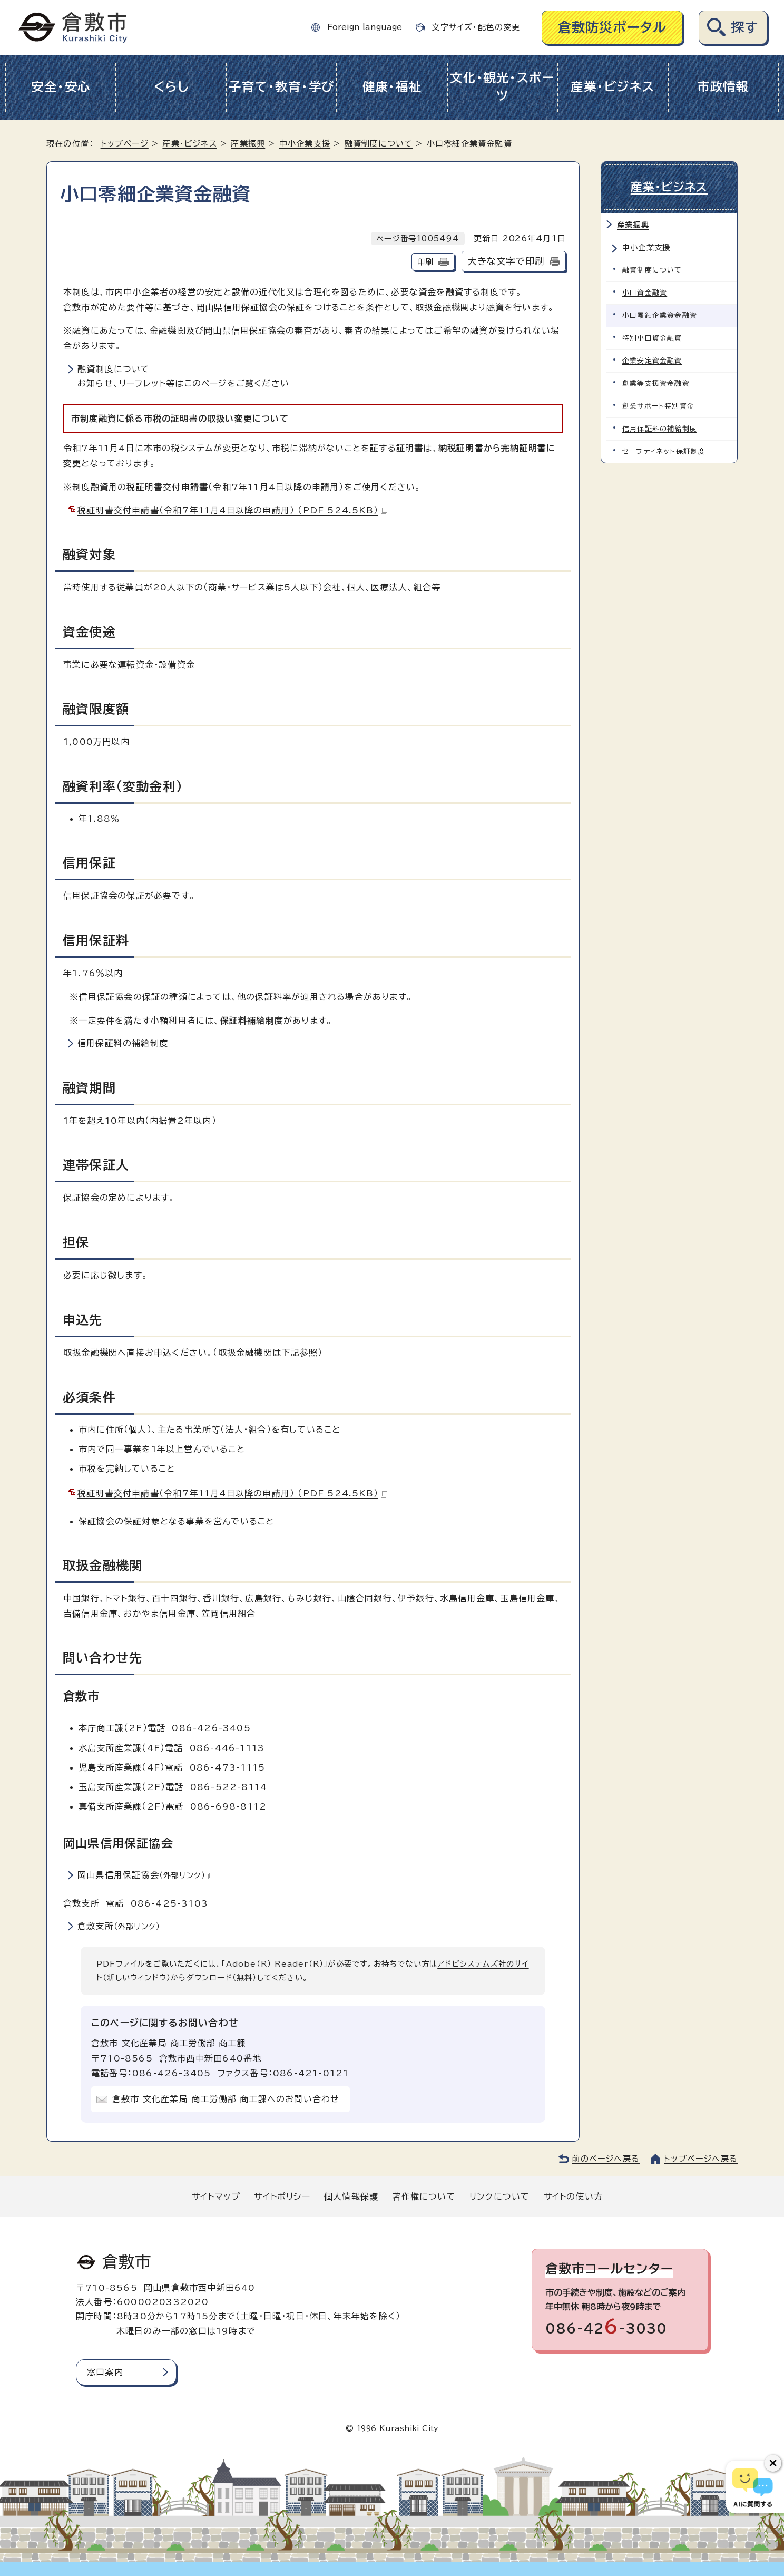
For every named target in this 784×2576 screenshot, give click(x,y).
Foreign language (364, 27)
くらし (171, 87)
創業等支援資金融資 (656, 383)
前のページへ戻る (606, 2159)
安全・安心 (61, 87)
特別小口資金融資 (652, 338)
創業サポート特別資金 (658, 406)
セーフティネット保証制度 (663, 451)
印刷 (425, 262)
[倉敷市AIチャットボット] (752, 2487)
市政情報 (723, 87)
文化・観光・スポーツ (502, 87)
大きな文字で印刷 (505, 261)
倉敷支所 (123, 1926)
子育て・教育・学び (282, 87)
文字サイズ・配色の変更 (476, 27)
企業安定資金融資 (652, 360)
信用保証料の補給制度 (122, 1043)
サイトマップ (216, 2196)
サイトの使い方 (573, 2196)
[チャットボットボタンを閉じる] (773, 2463)
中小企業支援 (304, 144)
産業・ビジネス (612, 87)
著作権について (423, 2196)
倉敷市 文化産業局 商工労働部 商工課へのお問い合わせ (225, 2099)
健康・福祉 (392, 87)
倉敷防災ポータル (612, 27)
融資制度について (379, 144)
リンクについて (499, 2196)
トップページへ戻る (701, 2159)
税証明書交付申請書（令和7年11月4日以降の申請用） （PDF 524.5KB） (232, 510)
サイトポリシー (282, 2196)
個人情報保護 (351, 2196)
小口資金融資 (644, 292)
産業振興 (248, 144)
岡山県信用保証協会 (145, 1875)
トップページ (125, 144)
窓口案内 (105, 2372)
